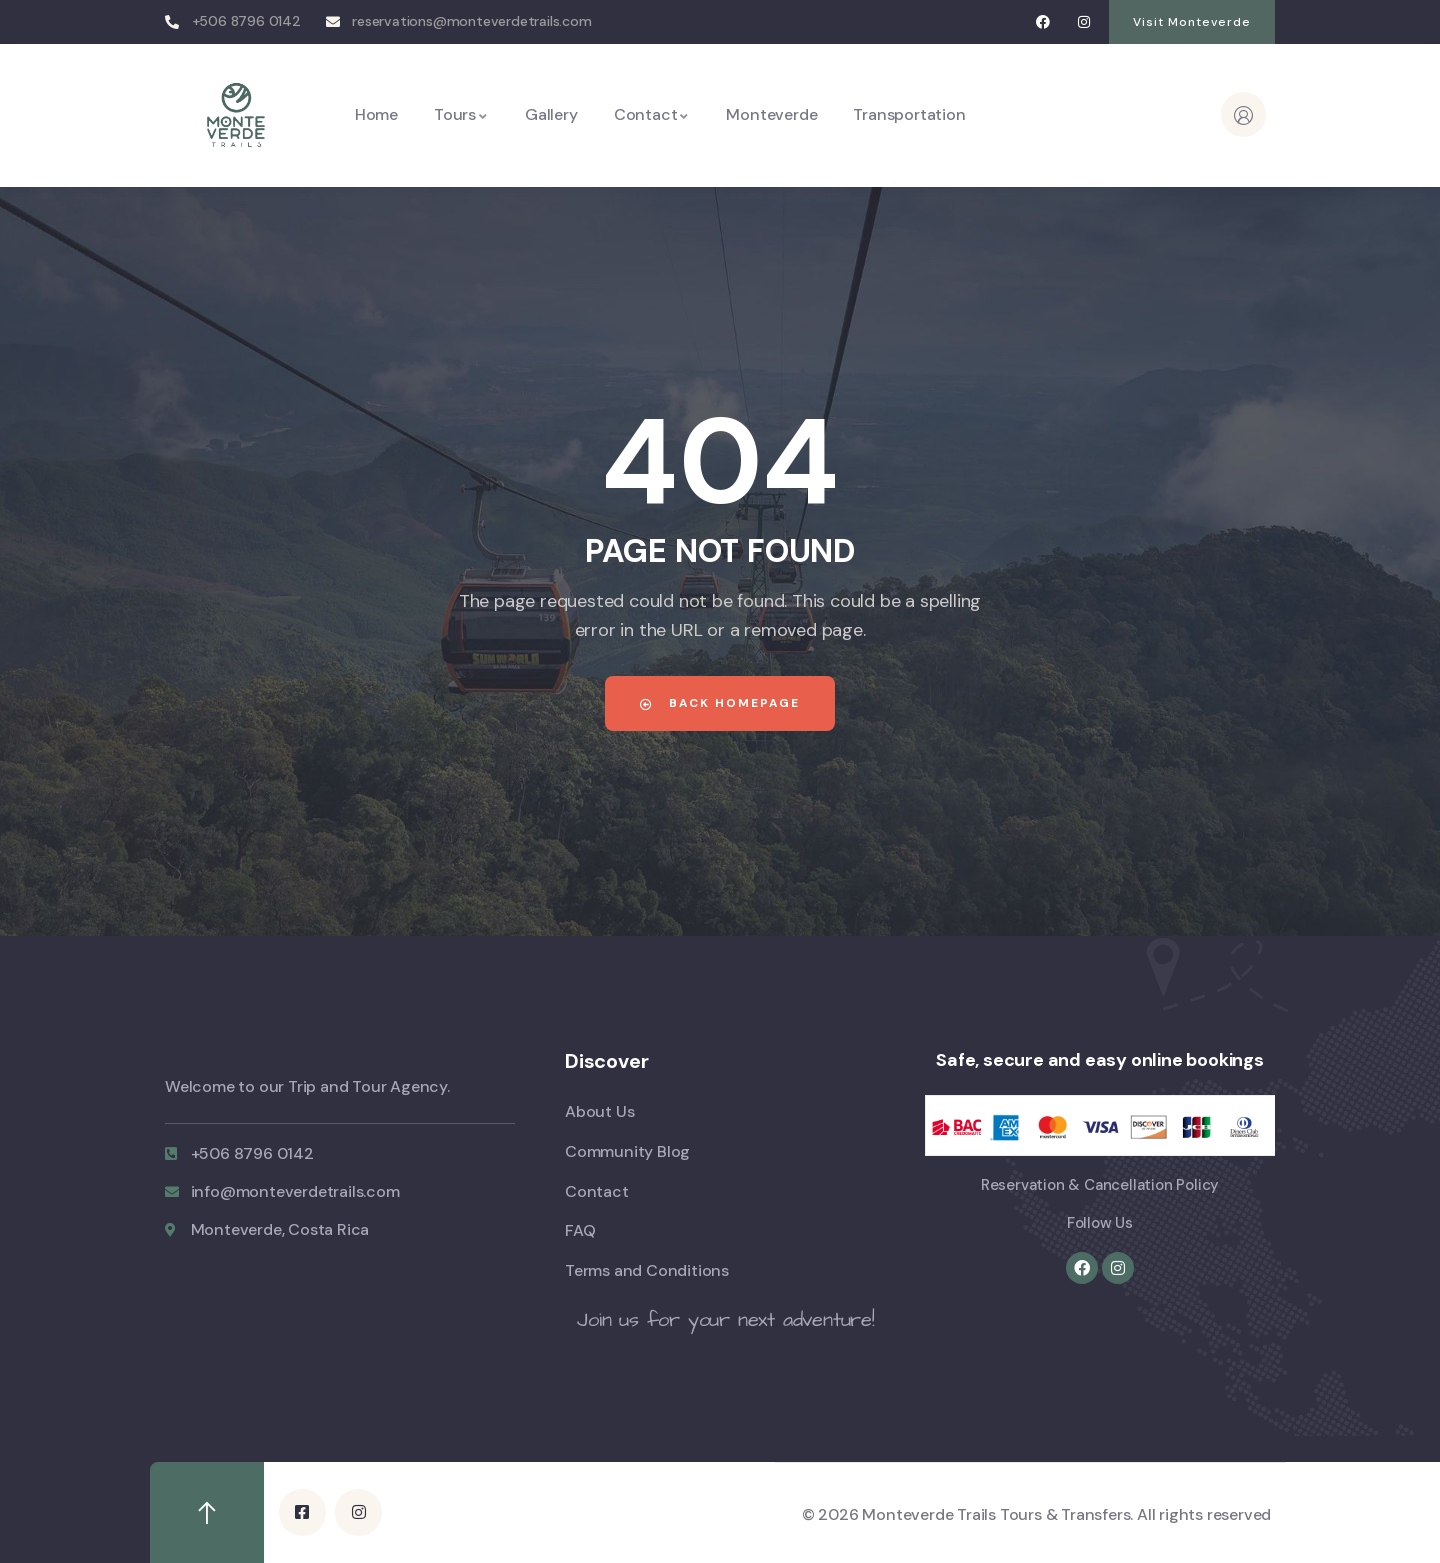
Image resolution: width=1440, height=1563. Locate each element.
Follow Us (1100, 1223)
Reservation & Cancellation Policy (1100, 1185)
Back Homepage (720, 703)
